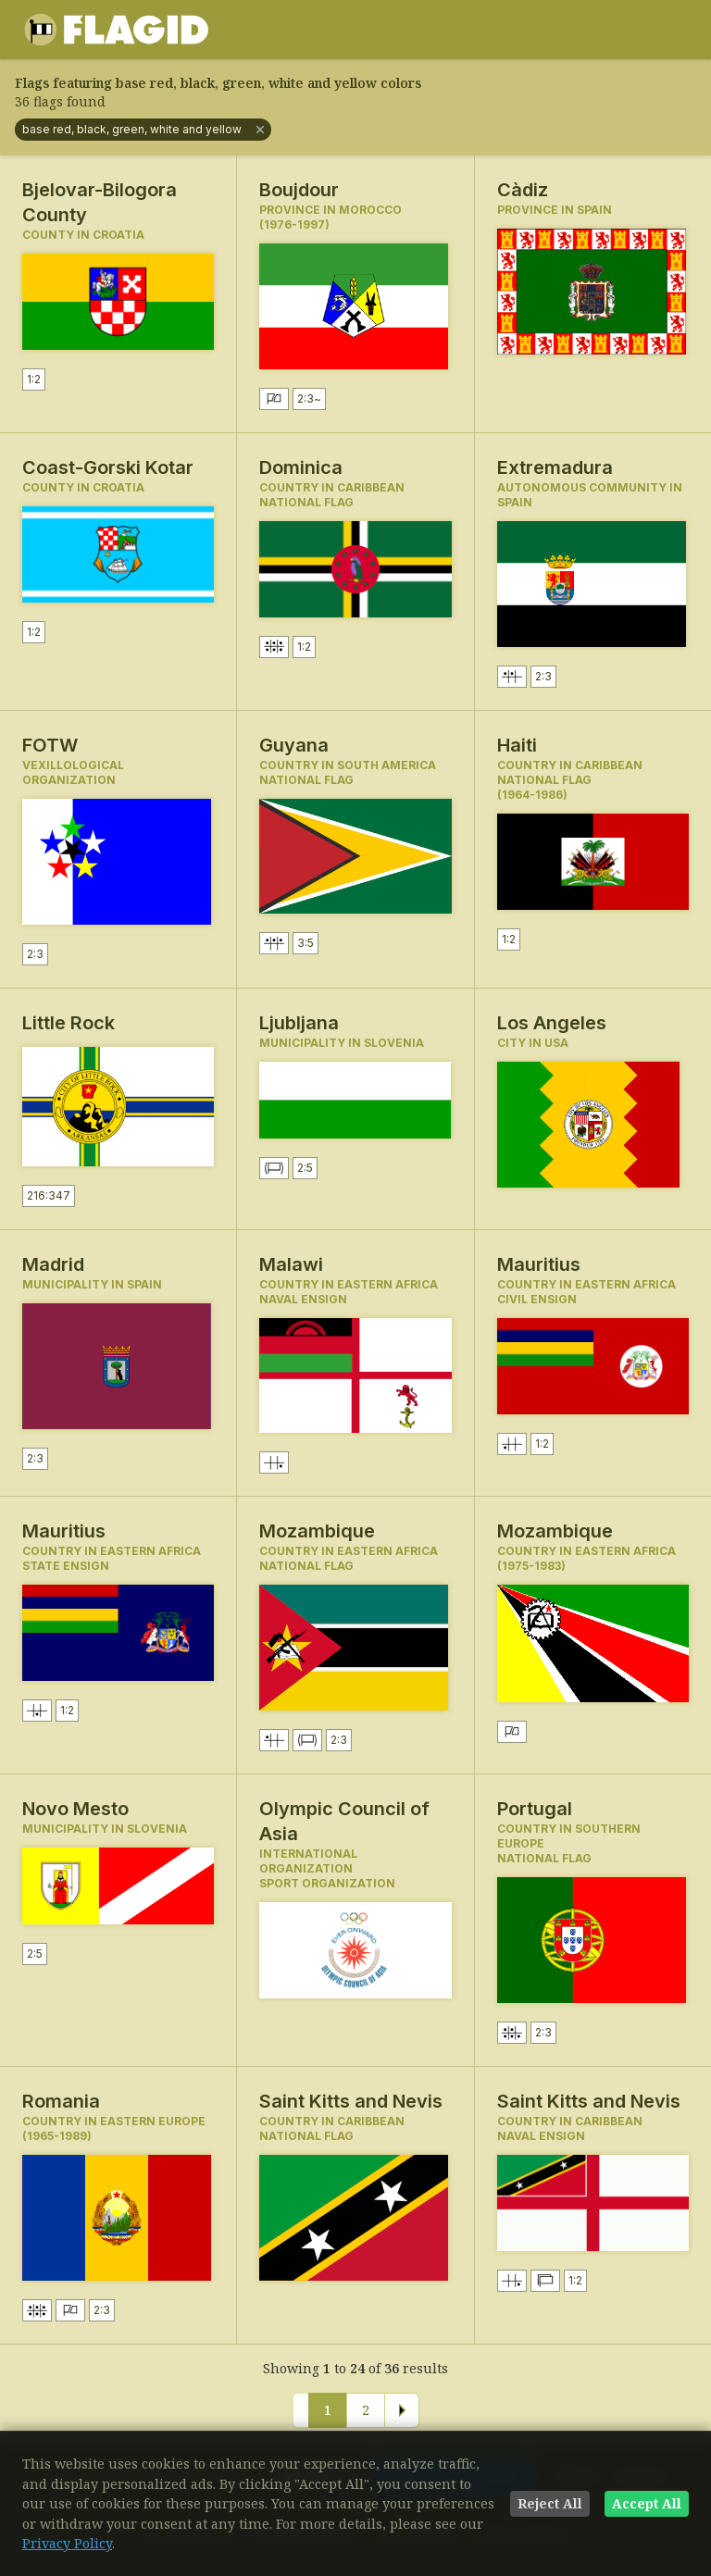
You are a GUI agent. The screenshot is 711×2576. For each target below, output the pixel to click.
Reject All (550, 2503)
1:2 (34, 379)
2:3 (309, 399)
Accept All (646, 2503)
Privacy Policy (67, 2543)
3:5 (305, 943)
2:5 (305, 1168)
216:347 (48, 1195)
